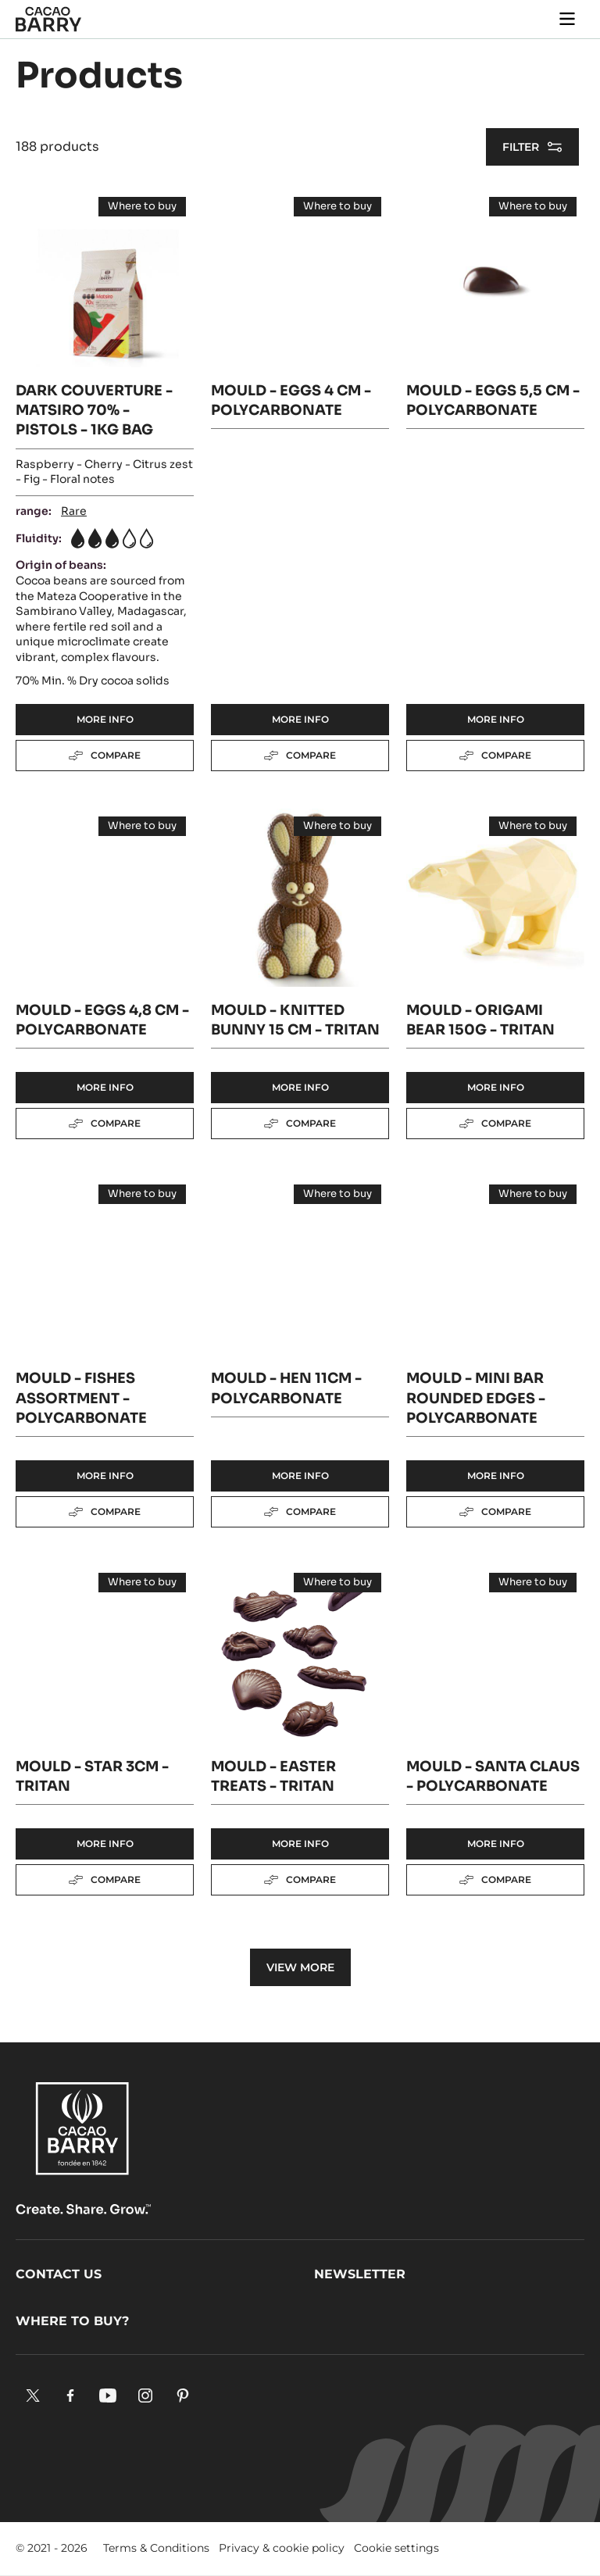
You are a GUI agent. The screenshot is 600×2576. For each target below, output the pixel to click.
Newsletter (359, 2274)
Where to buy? (72, 2320)
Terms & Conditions (156, 2548)
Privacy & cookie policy (282, 2548)
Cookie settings (396, 2548)
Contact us (59, 2274)
